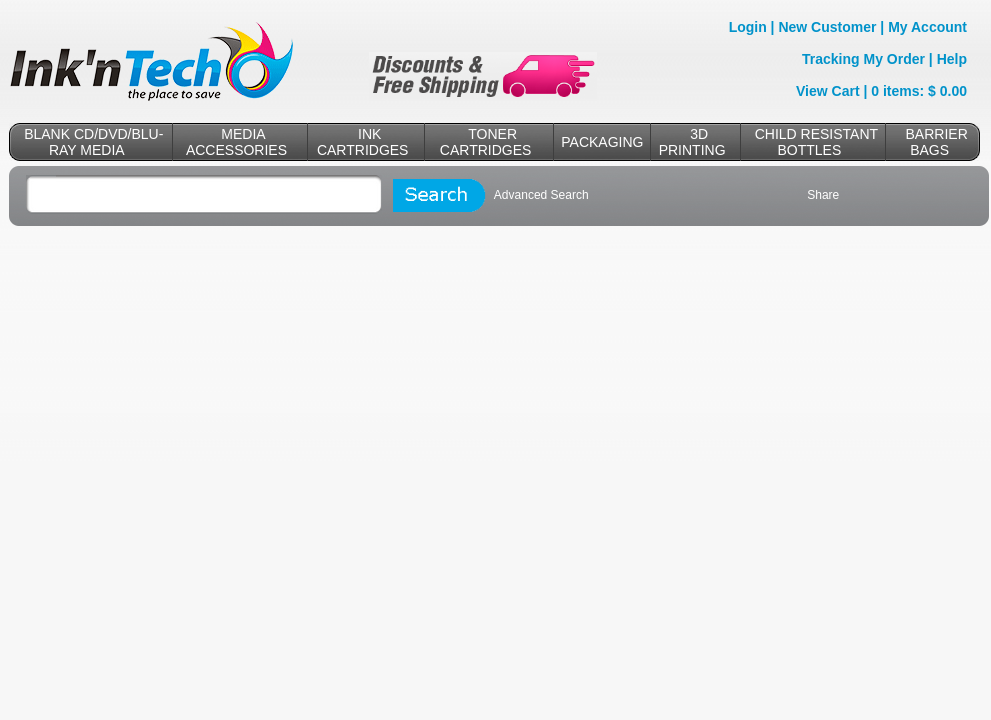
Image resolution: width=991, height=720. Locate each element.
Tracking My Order (863, 59)
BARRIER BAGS (937, 142)
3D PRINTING (692, 142)
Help (952, 59)
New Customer (827, 27)
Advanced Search (541, 195)
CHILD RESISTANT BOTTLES (816, 142)
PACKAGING (602, 142)
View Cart (828, 91)
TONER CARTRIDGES (486, 142)
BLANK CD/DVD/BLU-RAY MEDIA (93, 142)
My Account (927, 27)
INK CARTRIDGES (363, 142)
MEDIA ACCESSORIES (236, 142)
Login (748, 27)
